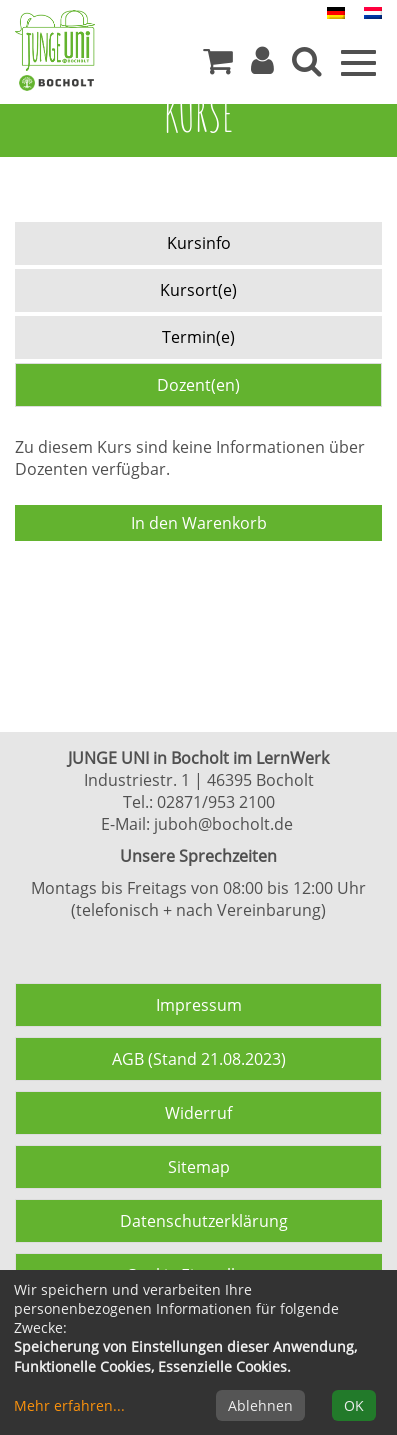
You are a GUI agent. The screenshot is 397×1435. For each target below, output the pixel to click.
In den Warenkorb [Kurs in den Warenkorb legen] (199, 523)
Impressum (199, 1005)
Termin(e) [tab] (198, 337)
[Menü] (358, 61)
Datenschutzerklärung (204, 1221)
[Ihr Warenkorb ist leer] (218, 66)
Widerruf (198, 1113)
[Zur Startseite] (55, 40)
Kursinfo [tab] (199, 243)
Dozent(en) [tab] (198, 385)
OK (354, 1405)
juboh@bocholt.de (223, 824)
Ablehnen (260, 1405)
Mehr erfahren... (69, 1405)
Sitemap (199, 1167)
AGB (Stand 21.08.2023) (199, 1059)
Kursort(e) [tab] (198, 290)
